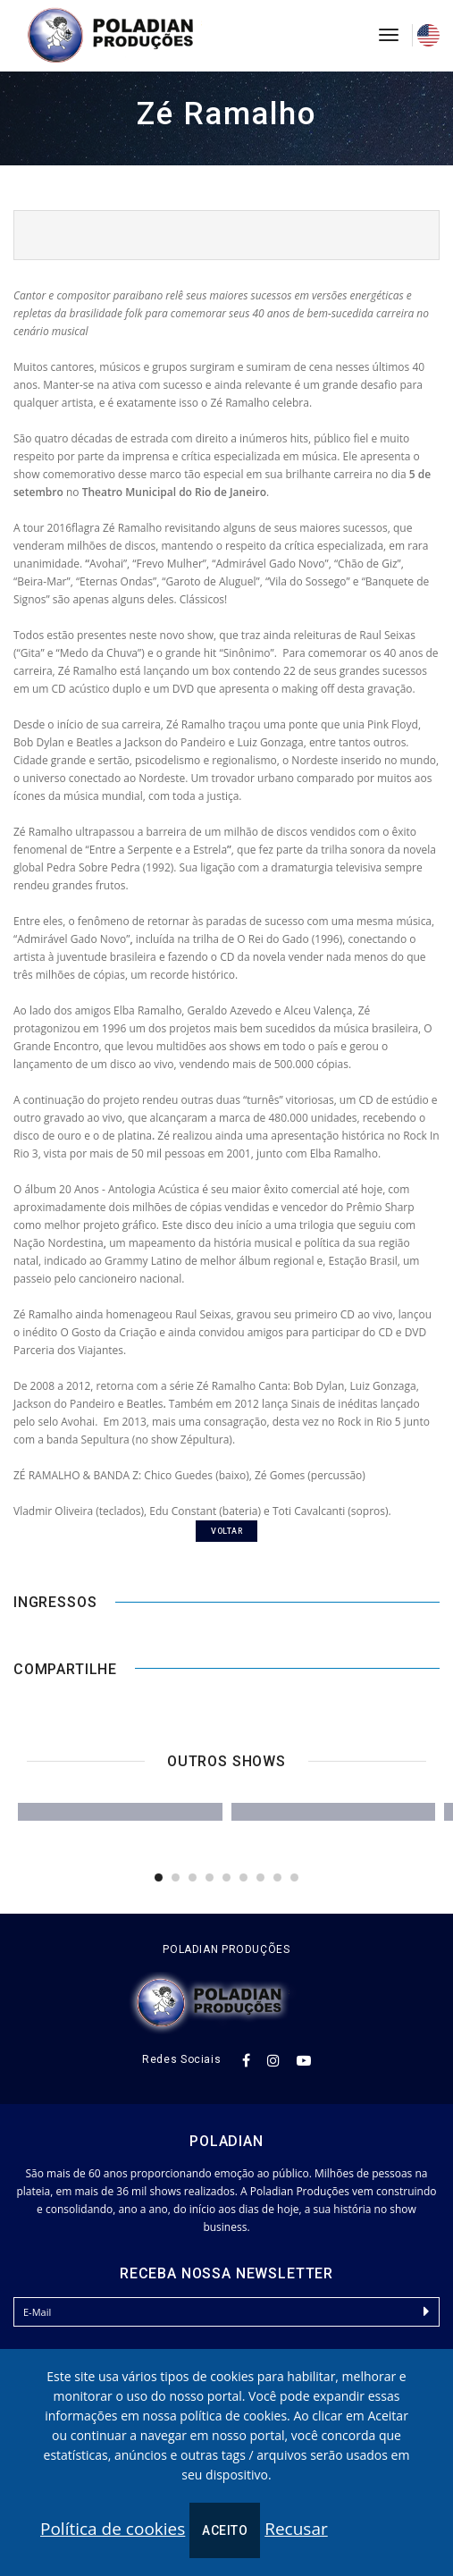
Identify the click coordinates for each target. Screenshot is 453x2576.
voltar (226, 1531)
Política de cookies (112, 2528)
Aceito (224, 2530)
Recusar (296, 2528)
